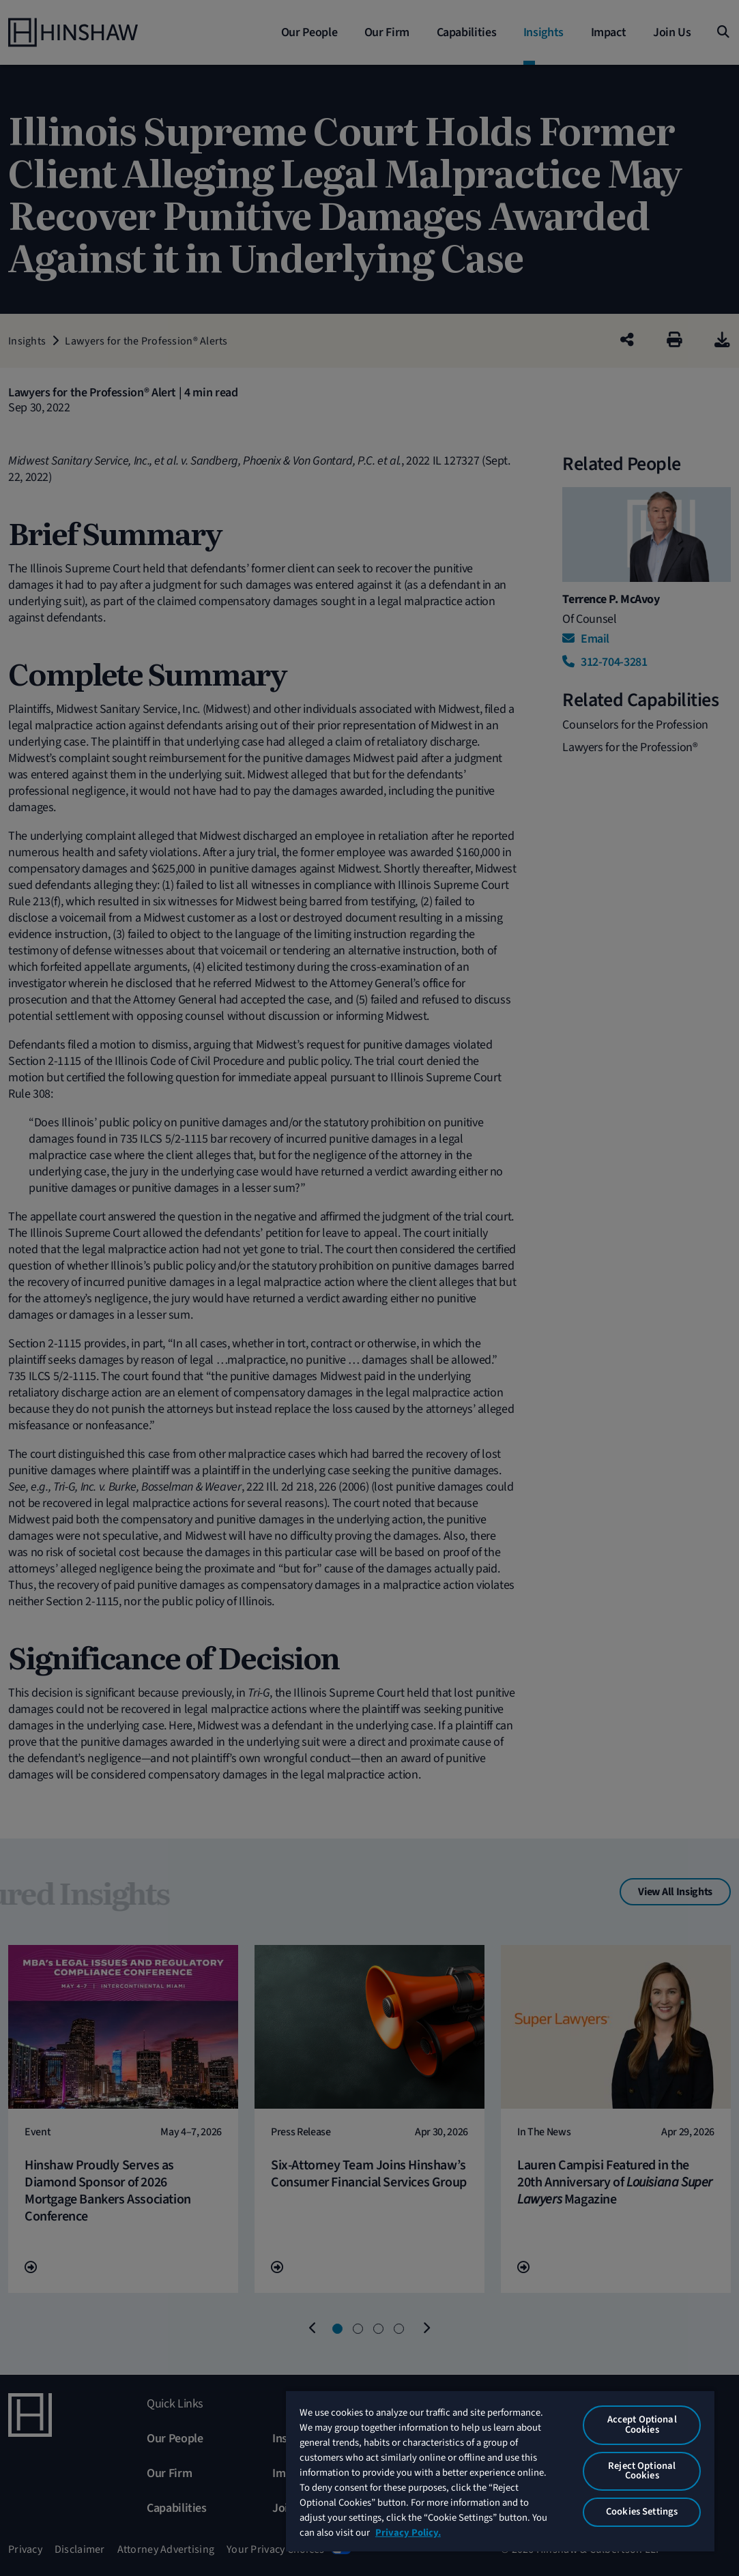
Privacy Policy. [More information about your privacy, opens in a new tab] (408, 2533)
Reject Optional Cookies (642, 2471)
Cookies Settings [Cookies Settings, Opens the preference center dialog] (642, 2511)
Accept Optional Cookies (642, 2424)
